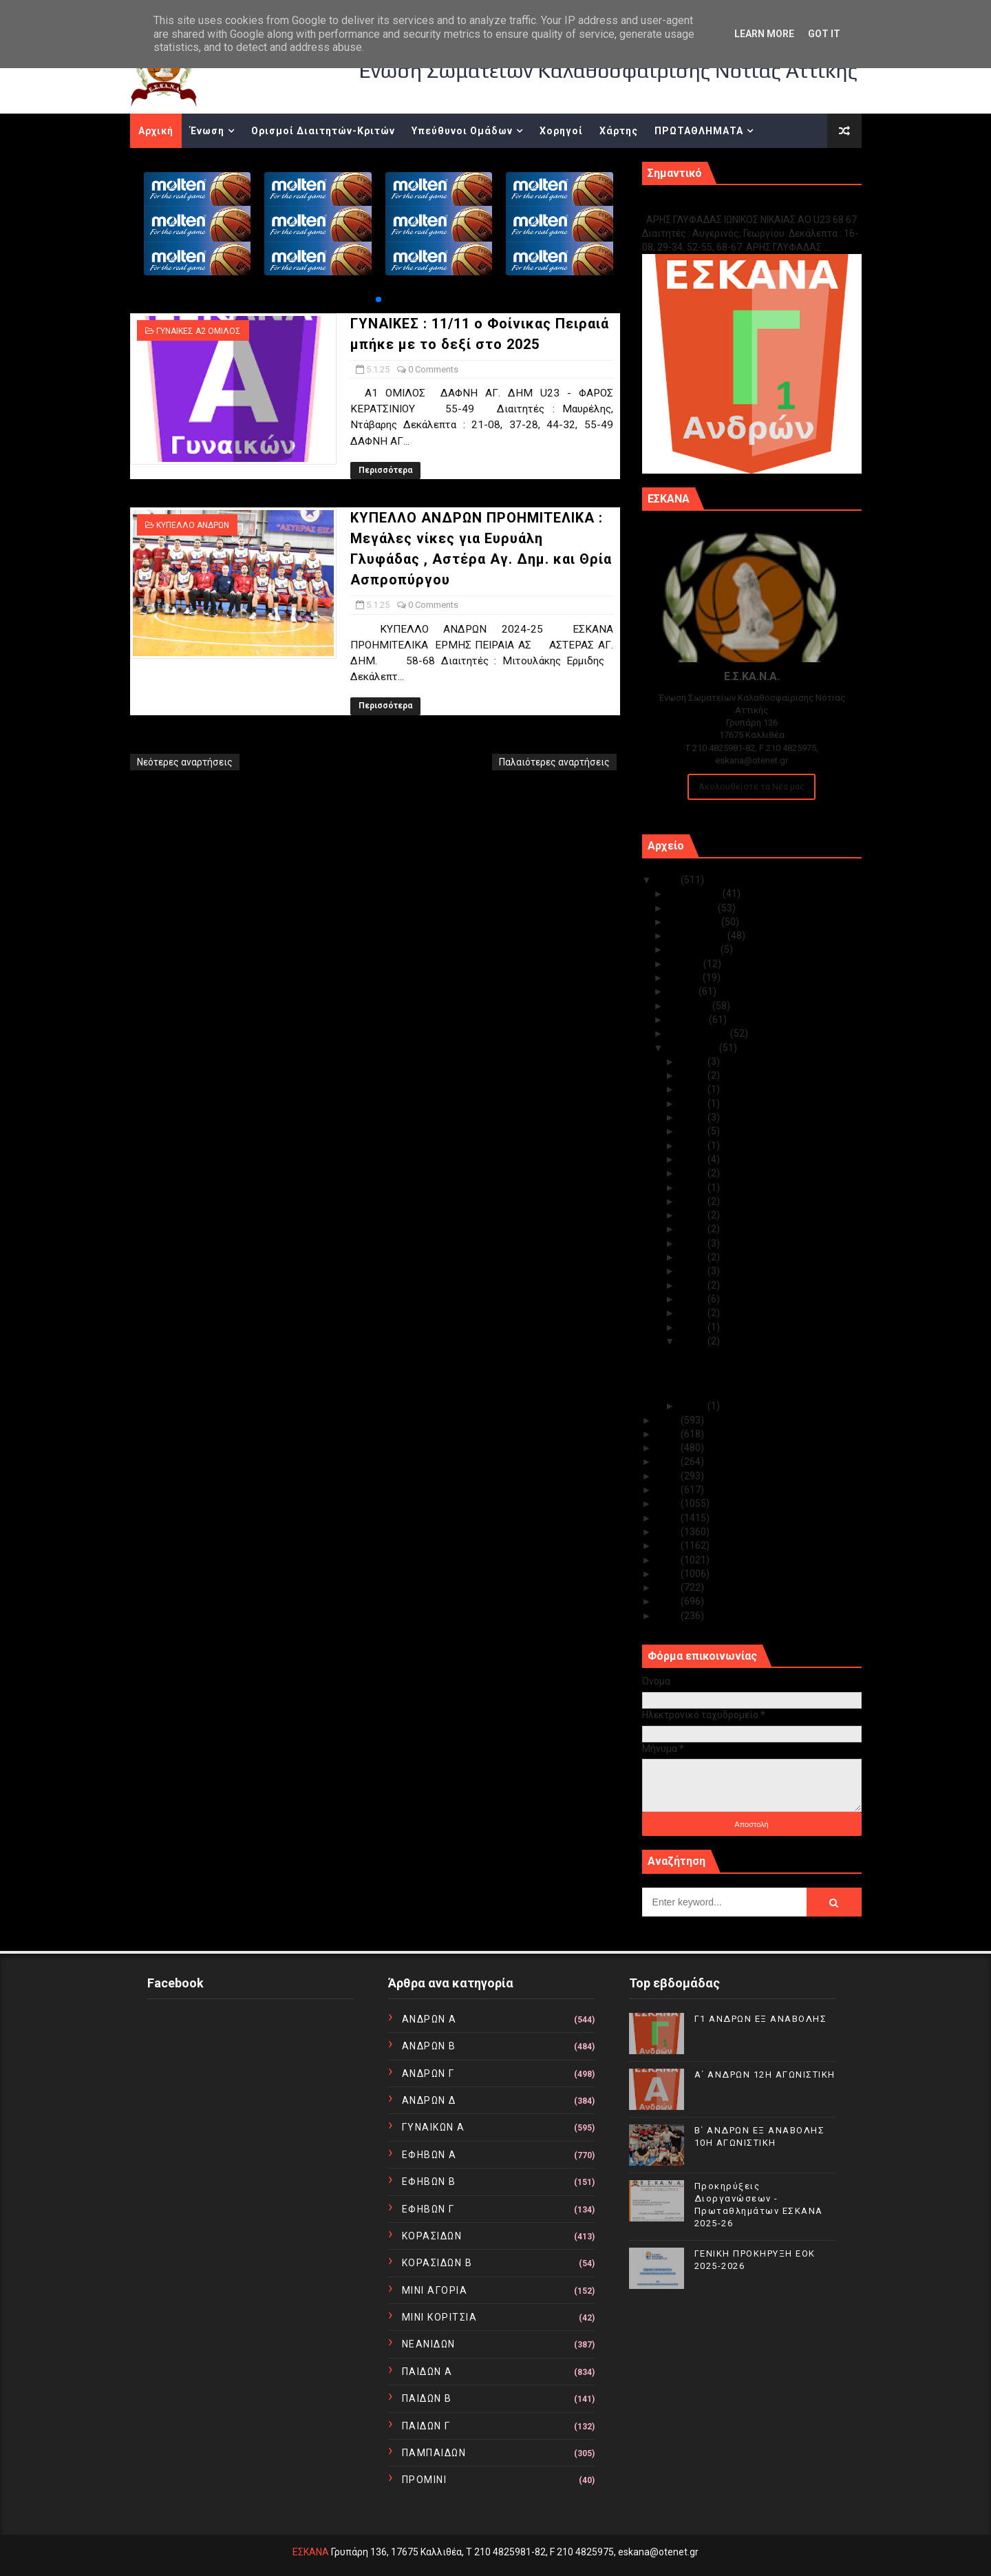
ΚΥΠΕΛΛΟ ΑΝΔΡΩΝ (192, 525)
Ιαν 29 (693, 1089)
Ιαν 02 (693, 1405)
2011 (669, 1601)
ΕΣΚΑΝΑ (310, 2551)
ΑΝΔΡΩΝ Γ (428, 2073)
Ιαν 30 (693, 1075)
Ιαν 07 (693, 1327)
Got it (824, 33)
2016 (669, 1531)
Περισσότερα (385, 470)
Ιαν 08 (693, 1312)
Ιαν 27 (693, 1117)
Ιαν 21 (693, 1173)
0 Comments (433, 369)
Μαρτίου (688, 1019)
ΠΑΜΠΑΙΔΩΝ (434, 2452)
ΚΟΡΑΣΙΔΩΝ (432, 2235)
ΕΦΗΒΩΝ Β (429, 2181)
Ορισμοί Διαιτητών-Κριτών (323, 130)
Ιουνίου (685, 977)
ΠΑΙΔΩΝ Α (427, 2371)
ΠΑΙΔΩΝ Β (427, 2398)
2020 (669, 1475)
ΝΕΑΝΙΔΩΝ (429, 2344)
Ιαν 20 (693, 1187)
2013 (669, 1573)
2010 (669, 1615)
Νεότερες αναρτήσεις (185, 762)
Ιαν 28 (693, 1103)
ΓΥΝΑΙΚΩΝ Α (433, 2127)
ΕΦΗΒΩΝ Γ (428, 2209)
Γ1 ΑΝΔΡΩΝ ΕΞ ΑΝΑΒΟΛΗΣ (712, 204)
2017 (669, 1517)
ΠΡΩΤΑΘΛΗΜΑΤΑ (698, 130)
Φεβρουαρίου (699, 1033)
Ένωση (207, 130)
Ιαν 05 (693, 1341)
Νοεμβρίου (693, 908)
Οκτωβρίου (694, 921)
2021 (669, 1461)
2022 (669, 1447)
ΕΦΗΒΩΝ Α (429, 2154)
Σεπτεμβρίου (697, 935)
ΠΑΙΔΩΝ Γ (426, 2425)
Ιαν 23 (693, 1145)
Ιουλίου (685, 963)
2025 (669, 879)
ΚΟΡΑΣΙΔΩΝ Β (437, 2262)
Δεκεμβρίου (695, 893)
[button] (378, 299)
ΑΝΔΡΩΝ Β (429, 2045)
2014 (669, 1559)
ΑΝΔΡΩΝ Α (429, 2019)
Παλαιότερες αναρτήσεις (554, 762)
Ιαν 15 (693, 1257)
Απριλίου (690, 1005)
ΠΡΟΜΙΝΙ (424, 2479)
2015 (669, 1545)
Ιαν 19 (693, 1201)
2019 (669, 1489)
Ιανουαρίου (693, 1047)
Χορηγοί (561, 130)
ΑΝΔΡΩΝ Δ (429, 2100)
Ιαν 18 (693, 1215)
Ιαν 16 (693, 1243)
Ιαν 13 (693, 1270)
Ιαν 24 (693, 1131)
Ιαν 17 (693, 1228)
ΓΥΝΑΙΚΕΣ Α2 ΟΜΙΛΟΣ (198, 331)
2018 (669, 1503)
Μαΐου (683, 991)
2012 (669, 1587)
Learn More (764, 33)
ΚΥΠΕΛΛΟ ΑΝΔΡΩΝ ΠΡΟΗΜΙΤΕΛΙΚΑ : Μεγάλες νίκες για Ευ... (755, 1386)
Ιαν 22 (693, 1159)
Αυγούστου (694, 949)
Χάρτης (618, 130)
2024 (669, 1420)
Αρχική (155, 130)
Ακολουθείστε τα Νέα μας (751, 786)
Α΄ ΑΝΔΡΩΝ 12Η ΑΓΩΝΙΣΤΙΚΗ (764, 2074)
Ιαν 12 (693, 1285)
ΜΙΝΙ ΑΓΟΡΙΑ (435, 2290)
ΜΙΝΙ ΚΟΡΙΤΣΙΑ (440, 2317)
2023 (669, 1433)
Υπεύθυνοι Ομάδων (462, 130)
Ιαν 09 (693, 1299)
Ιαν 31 (693, 1061)
